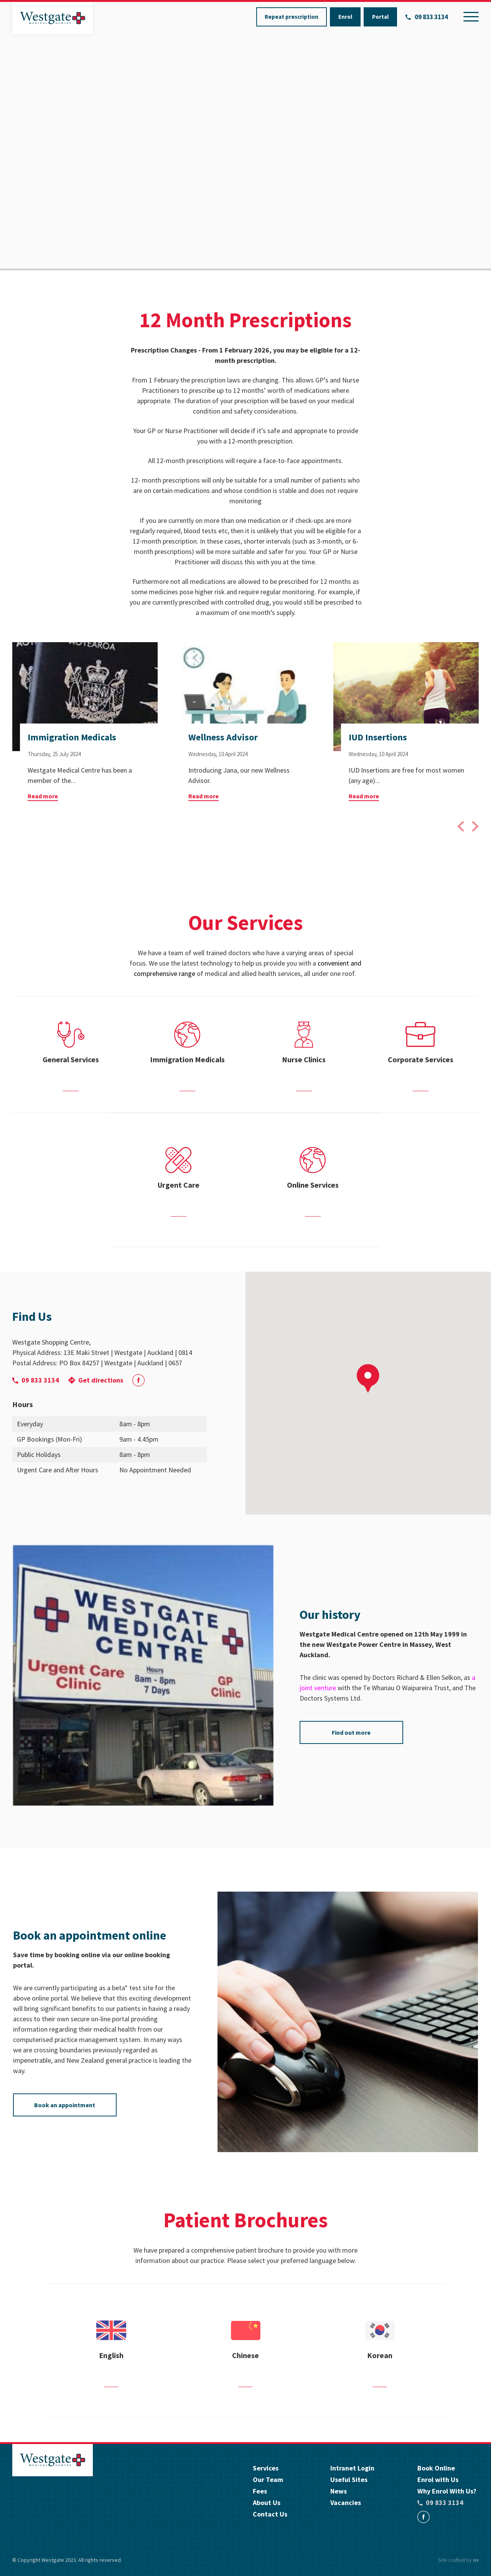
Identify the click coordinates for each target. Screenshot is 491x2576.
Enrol (345, 16)
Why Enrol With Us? (446, 2491)
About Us (266, 2502)
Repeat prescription (291, 16)
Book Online (436, 2468)
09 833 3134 (426, 17)
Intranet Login (352, 2468)
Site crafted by (458, 2559)
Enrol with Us (437, 2479)
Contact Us (270, 2514)
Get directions (95, 1380)
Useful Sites (348, 2479)
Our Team (268, 2479)
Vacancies (345, 2502)
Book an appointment (64, 2105)
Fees (260, 2491)
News (338, 2491)
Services (265, 2468)
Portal (380, 16)
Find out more (351, 1732)
